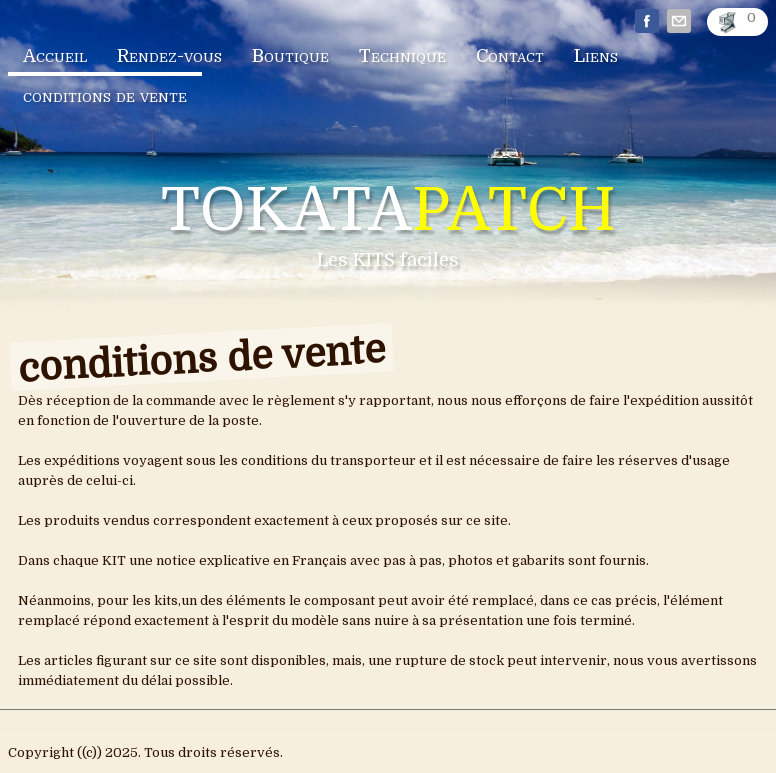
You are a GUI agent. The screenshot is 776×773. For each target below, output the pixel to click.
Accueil (55, 56)
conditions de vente (105, 96)
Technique (402, 56)
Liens (596, 56)
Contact (510, 56)
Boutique (290, 56)
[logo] (388, 229)
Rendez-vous (169, 56)
